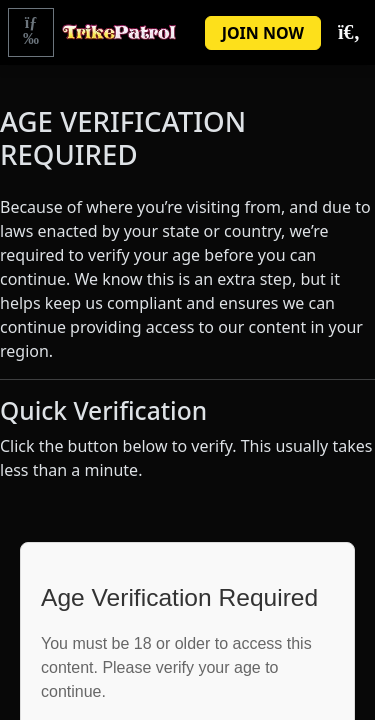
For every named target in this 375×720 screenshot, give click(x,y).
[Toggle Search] (348, 33)
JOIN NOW (263, 33)
